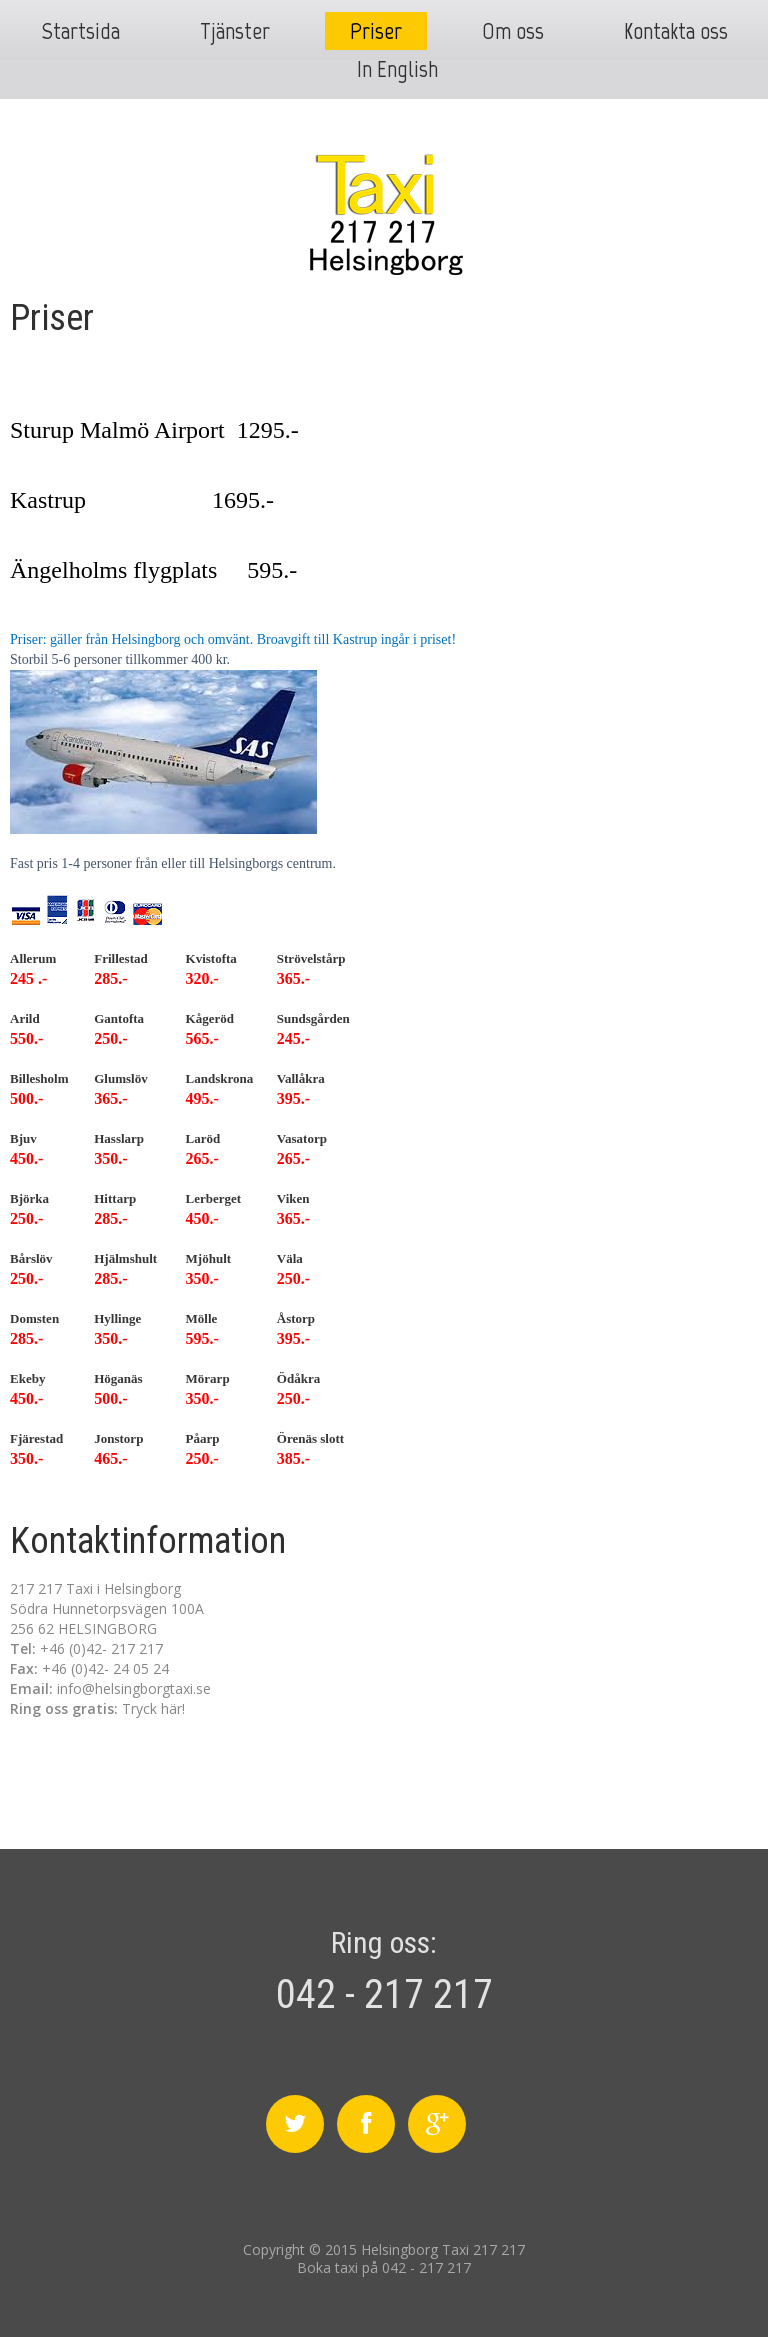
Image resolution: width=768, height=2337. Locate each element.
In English (397, 68)
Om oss (513, 30)
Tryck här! (153, 1708)
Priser (376, 30)
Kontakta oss (676, 30)
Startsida (80, 30)
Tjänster (235, 30)
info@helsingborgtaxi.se (134, 1688)
